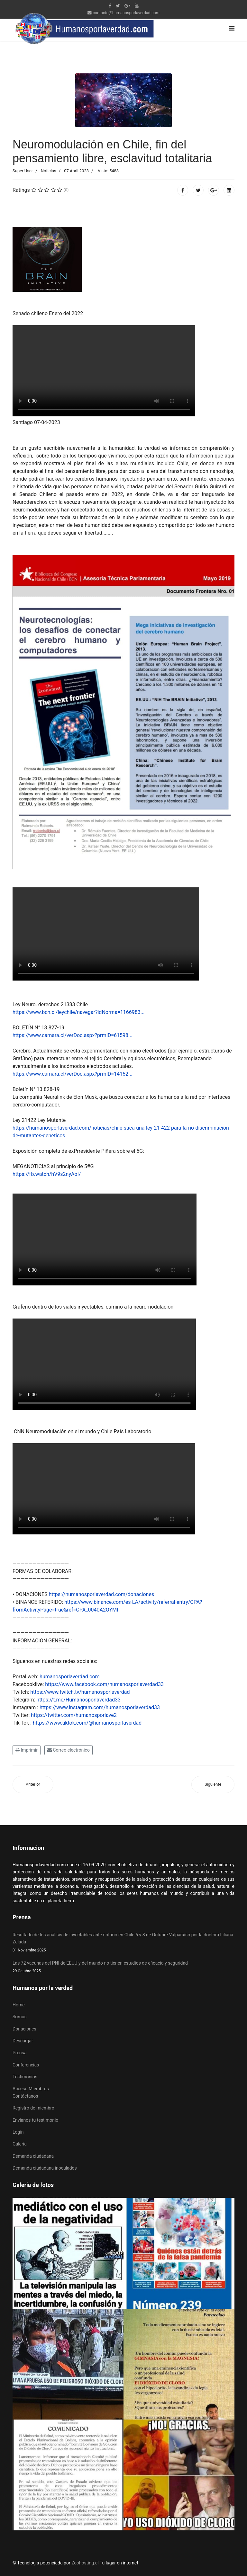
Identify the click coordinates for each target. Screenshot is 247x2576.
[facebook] (110, 5)
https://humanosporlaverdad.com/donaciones (101, 1594)
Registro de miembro (33, 2107)
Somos (20, 2016)
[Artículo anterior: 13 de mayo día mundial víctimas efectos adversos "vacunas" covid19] (33, 1784)
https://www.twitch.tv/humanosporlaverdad (80, 1692)
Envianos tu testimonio (35, 2120)
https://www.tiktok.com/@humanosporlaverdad (87, 1723)
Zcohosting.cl (85, 2562)
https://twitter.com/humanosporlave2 (73, 1715)
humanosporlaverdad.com (70, 1677)
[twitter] (118, 5)
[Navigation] (231, 28)
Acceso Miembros (31, 2088)
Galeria (20, 2143)
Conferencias (26, 2064)
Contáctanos (25, 2096)
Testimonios (25, 2076)
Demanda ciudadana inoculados (45, 2168)
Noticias (48, 170)
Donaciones (24, 2028)
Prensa (19, 2052)
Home (19, 2004)
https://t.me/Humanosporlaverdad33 (78, 1700)
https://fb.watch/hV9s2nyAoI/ (47, 1174)
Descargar (23, 2040)
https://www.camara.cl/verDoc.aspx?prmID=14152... (73, 1074)
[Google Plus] (127, 5)
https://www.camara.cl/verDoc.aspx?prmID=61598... (73, 1035)
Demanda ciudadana (33, 2156)
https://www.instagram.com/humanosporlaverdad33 (100, 1707)
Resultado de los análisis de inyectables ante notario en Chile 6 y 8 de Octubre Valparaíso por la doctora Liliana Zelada (123, 1942)
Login (18, 2132)
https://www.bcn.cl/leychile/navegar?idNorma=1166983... (78, 1012)
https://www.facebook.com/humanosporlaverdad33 (104, 1684)
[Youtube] (137, 5)
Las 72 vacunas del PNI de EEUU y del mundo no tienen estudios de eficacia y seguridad (123, 1967)
